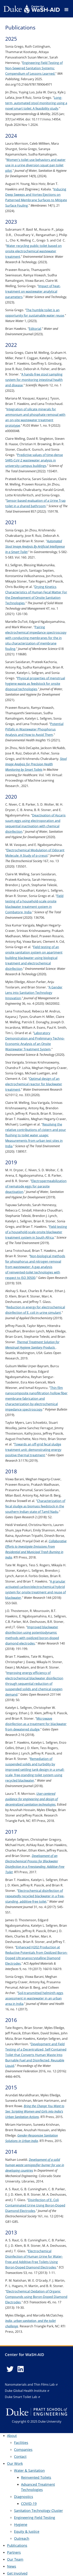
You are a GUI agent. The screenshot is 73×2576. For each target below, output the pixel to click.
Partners (14, 2552)
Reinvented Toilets (36, 2477)
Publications (17, 2545)
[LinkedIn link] (21, 2369)
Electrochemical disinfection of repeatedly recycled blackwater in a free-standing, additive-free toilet (34, 1896)
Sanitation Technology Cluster (38, 2510)
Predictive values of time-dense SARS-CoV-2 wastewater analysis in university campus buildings (34, 460)
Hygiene (20, 2524)
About (12, 2435)
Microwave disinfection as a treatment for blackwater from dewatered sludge (36, 1723)
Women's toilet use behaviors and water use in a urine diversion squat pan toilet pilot (35, 165)
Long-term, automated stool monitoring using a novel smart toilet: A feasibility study (36, 103)
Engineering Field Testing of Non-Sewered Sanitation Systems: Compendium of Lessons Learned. (34, 68)
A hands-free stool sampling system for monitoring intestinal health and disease (34, 379)
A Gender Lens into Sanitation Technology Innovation (33, 992)
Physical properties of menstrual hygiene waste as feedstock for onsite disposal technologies (35, 683)
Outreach (21, 2538)
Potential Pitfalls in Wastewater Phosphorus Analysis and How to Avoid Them (34, 729)
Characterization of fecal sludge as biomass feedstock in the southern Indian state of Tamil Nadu (35, 1506)
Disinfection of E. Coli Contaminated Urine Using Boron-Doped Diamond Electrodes (35, 2205)
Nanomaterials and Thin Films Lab (30, 2384)
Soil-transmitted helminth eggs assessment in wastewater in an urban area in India (34, 1998)
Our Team (15, 2559)
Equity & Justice (26, 2531)
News (11, 2566)
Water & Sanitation (29, 2470)
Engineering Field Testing (34, 2517)
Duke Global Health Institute (25, 2391)
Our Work (15, 2463)
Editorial (35, 329)
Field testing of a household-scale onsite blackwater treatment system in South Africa (36, 1232)
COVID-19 (29, 2503)
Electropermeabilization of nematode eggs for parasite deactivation (36, 1186)
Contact (20, 2456)
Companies (23, 2449)
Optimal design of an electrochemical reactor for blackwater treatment (33, 1084)
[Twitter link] (10, 2369)
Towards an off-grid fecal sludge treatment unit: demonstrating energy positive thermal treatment (33, 1449)
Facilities (21, 2442)
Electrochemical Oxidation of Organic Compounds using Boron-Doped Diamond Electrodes (36, 2296)
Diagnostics (23, 2496)
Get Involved (17, 2573)
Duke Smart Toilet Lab (21, 2397)
